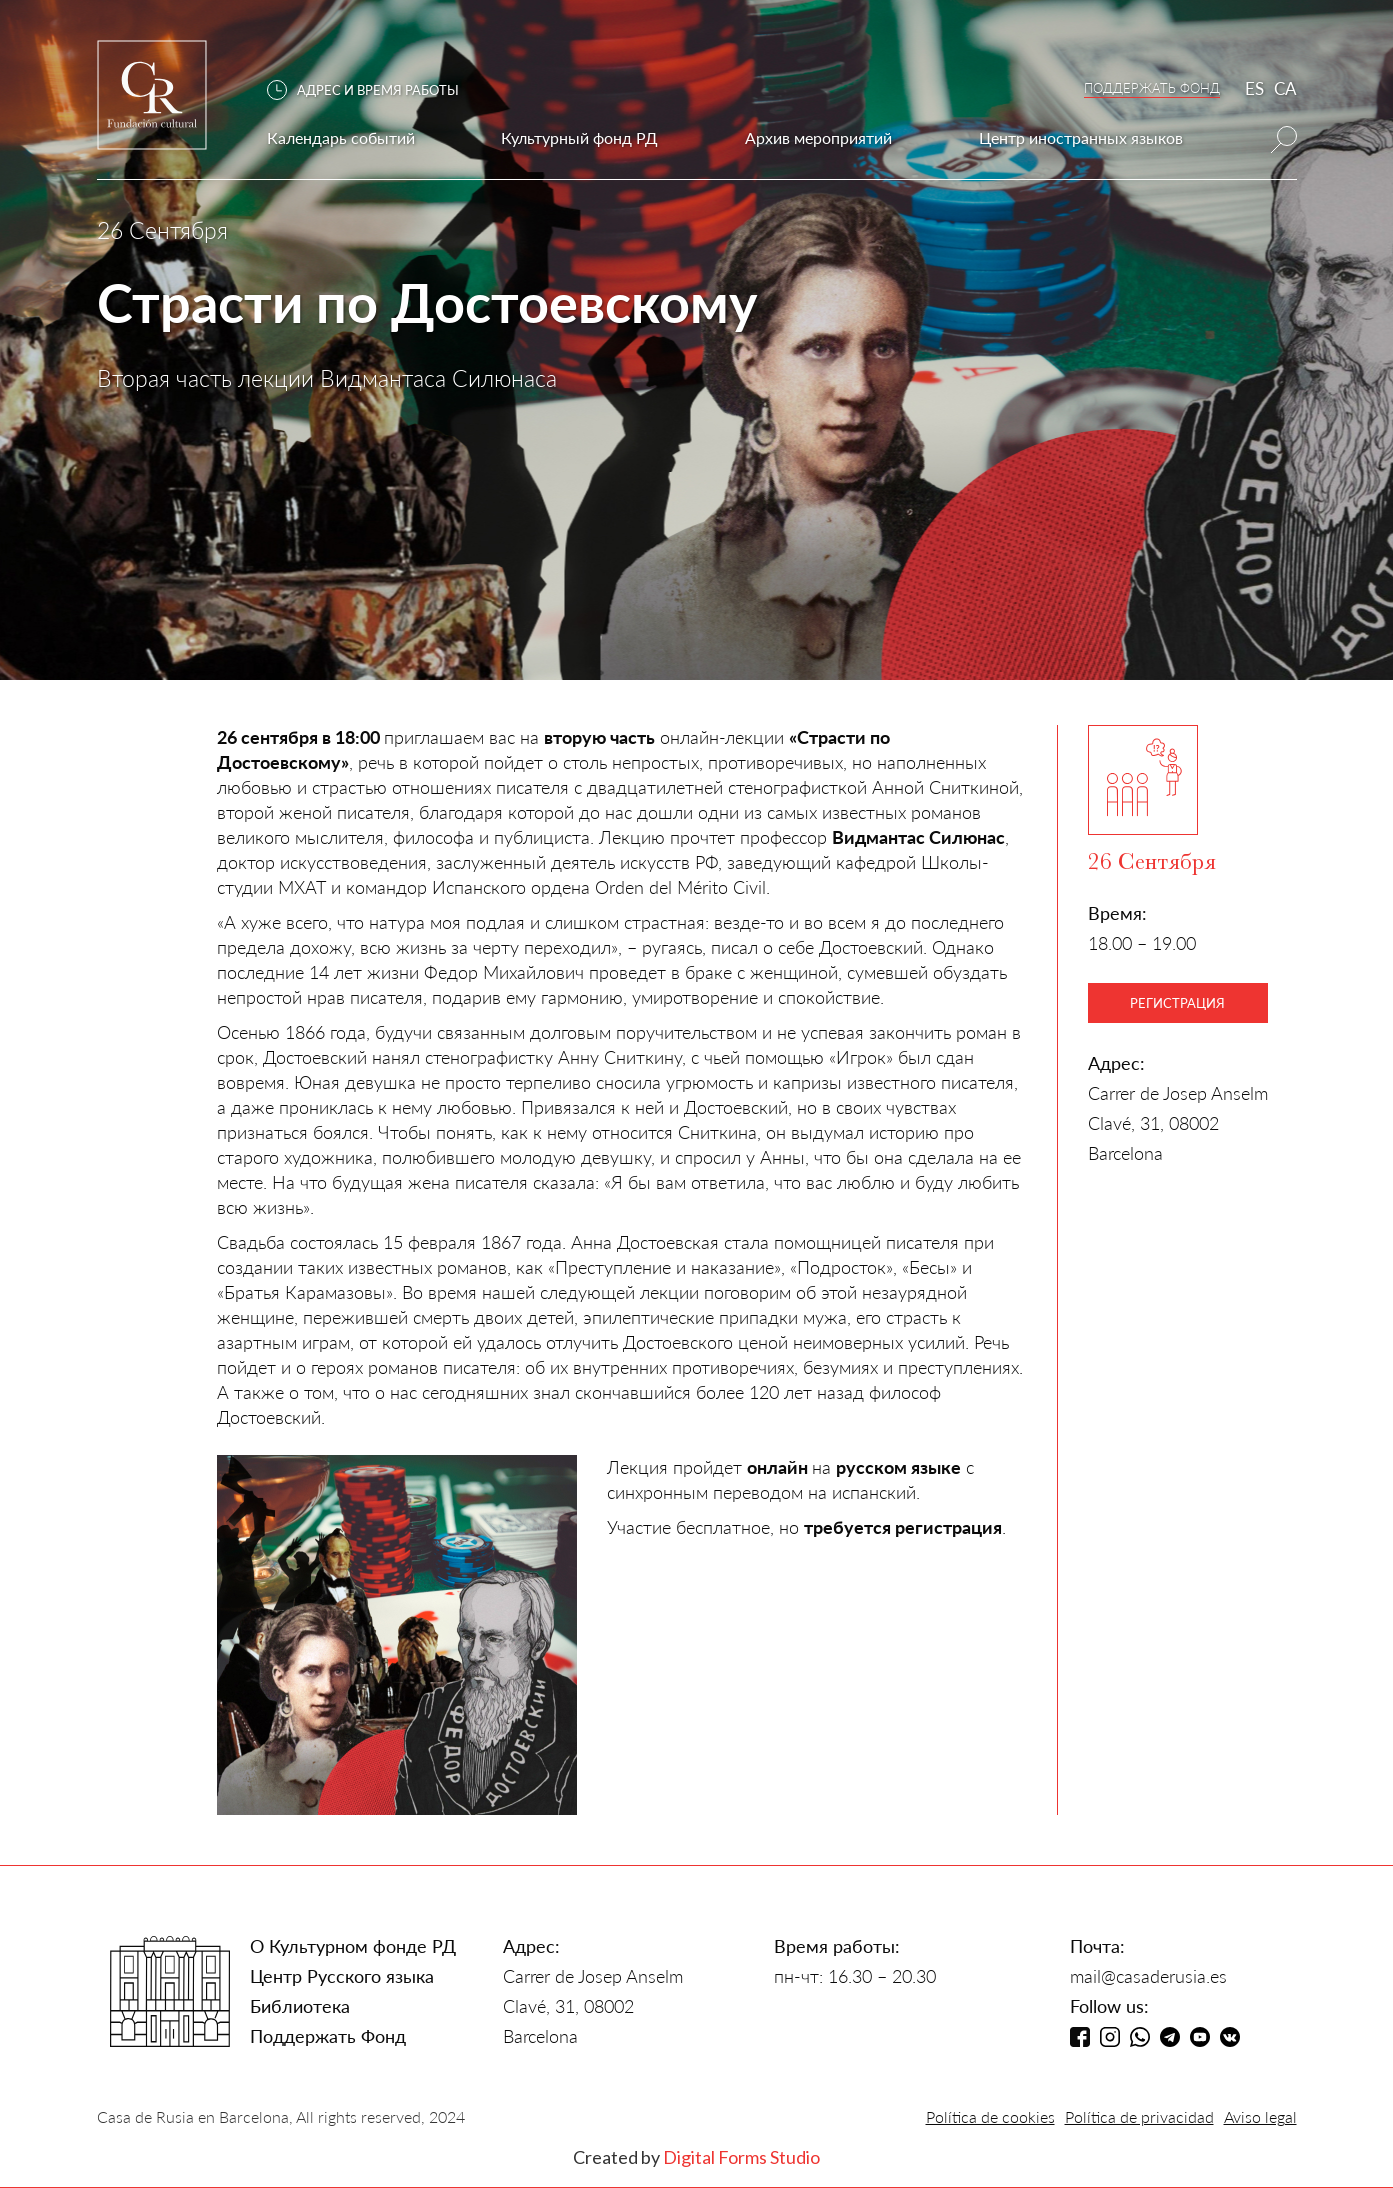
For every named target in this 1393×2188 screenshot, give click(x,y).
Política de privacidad (1139, 2116)
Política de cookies (990, 2116)
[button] (373, 90)
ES (1254, 88)
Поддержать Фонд (328, 2036)
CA (1285, 88)
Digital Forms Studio (741, 2157)
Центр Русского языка (342, 1976)
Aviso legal (1260, 2116)
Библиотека (300, 2006)
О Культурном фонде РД (353, 1946)
